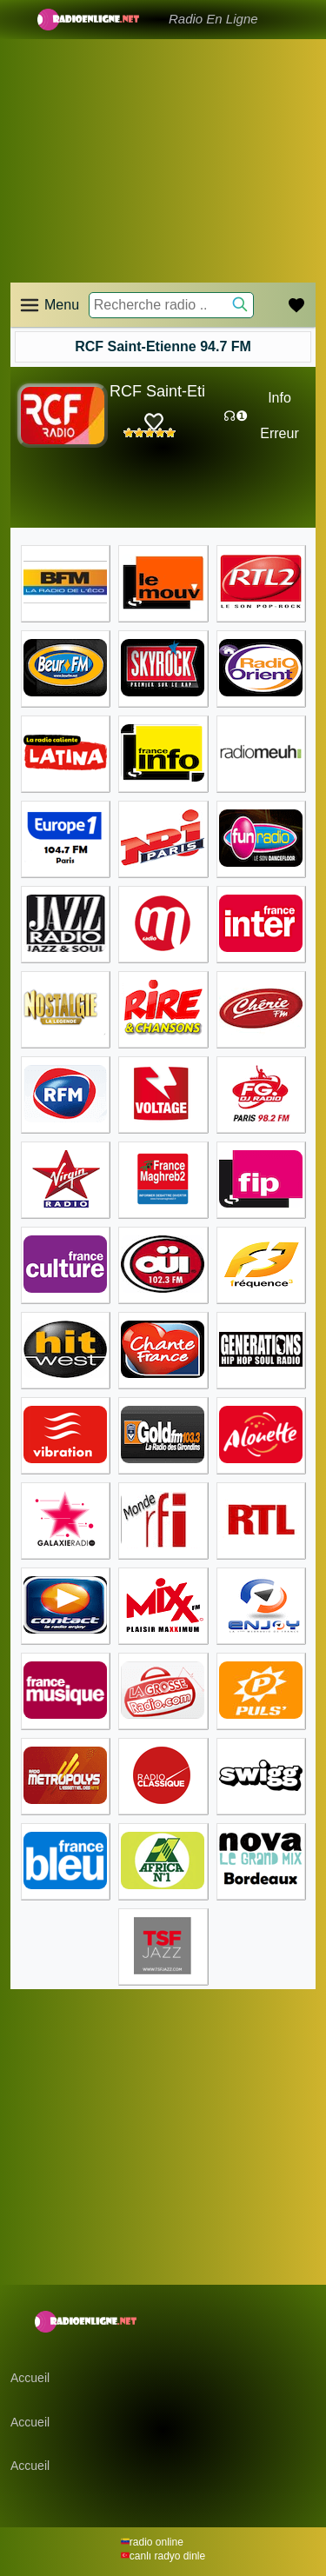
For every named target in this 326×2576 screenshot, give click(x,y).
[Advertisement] (163, 139)
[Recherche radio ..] (171, 305)
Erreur (279, 433)
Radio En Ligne (213, 18)
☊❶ (235, 416)
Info (279, 397)
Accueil (30, 2378)
